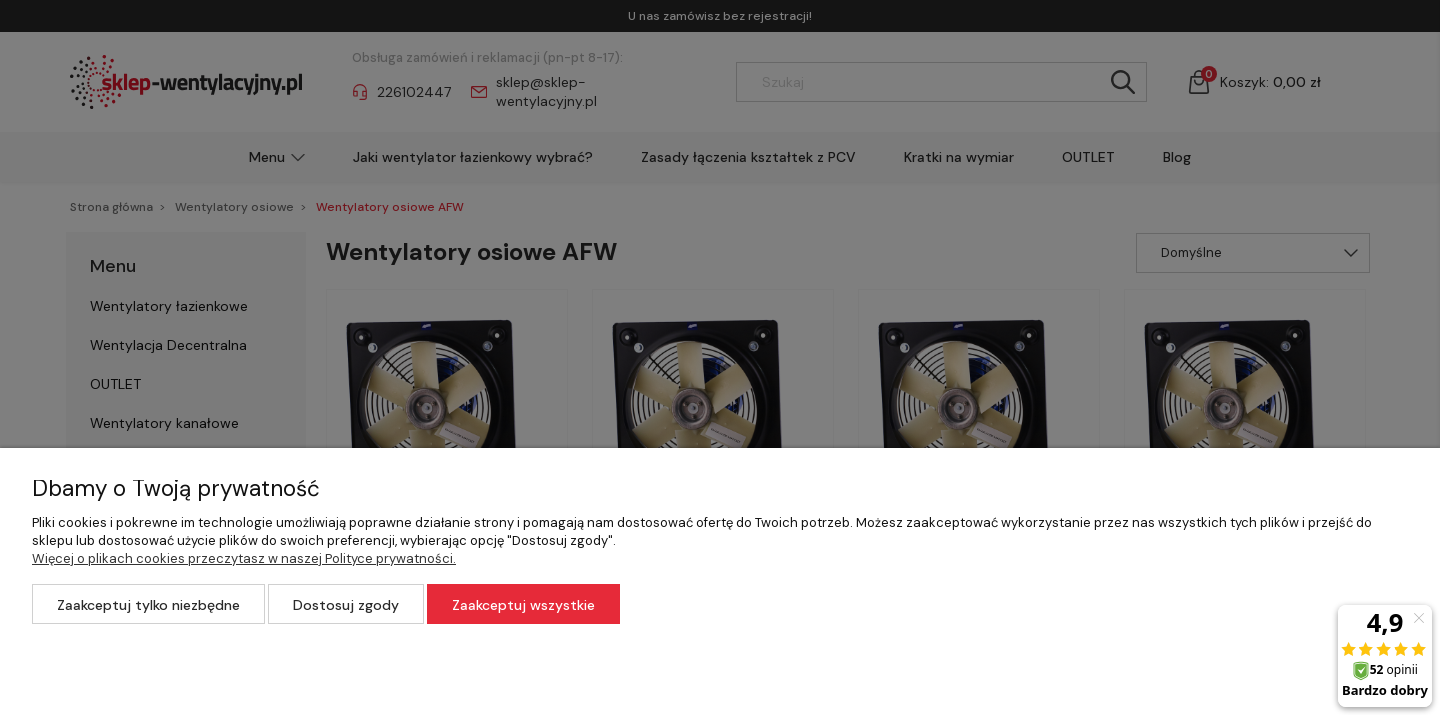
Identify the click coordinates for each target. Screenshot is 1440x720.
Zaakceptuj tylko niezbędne (148, 605)
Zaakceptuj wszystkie (523, 605)
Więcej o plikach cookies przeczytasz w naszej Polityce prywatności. (244, 558)
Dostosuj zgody (346, 605)
